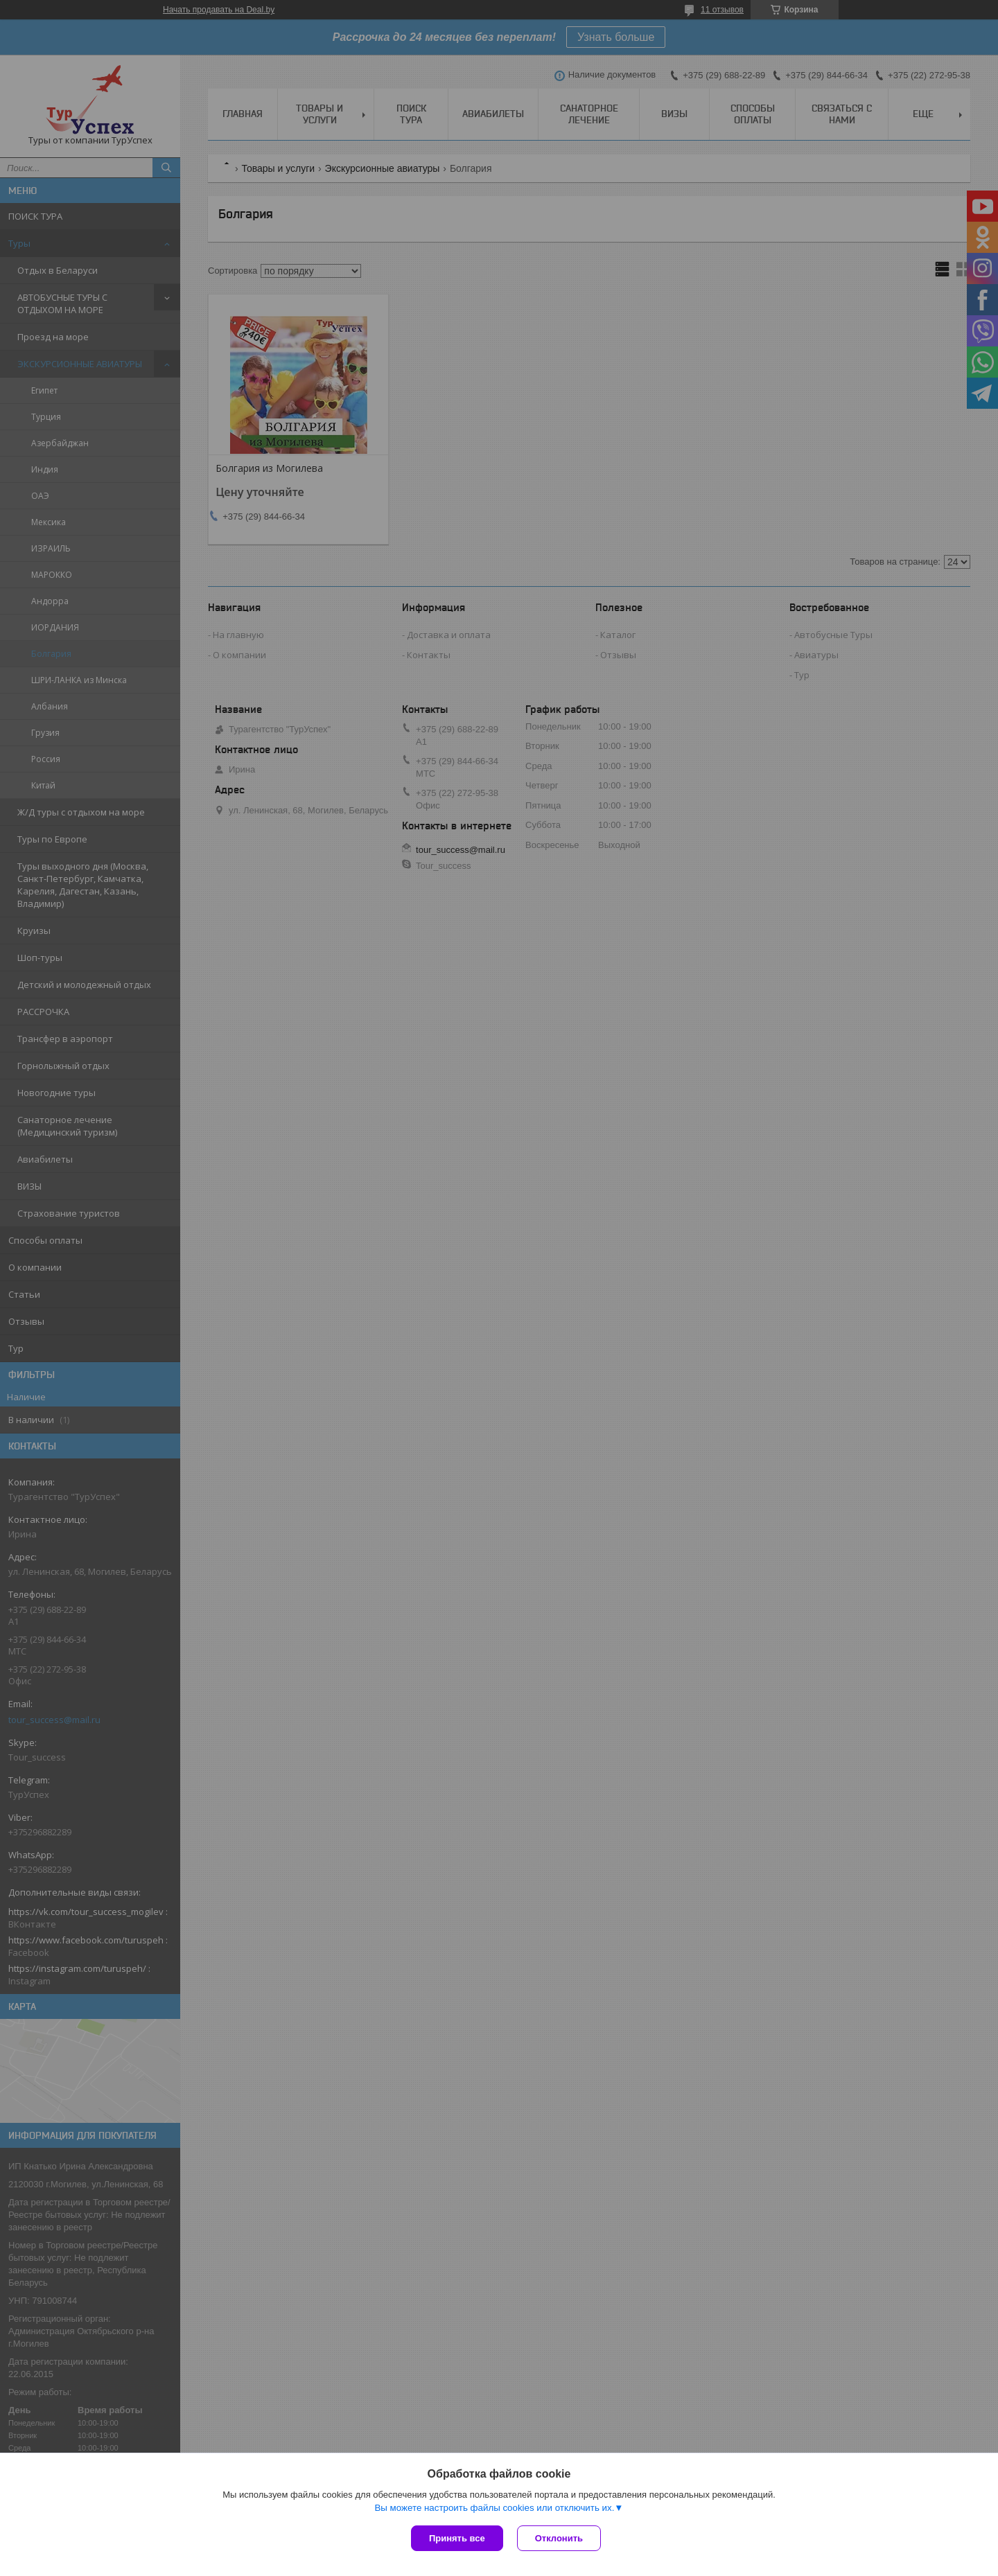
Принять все (457, 2538)
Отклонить (559, 2538)
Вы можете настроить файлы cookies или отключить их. (494, 2508)
